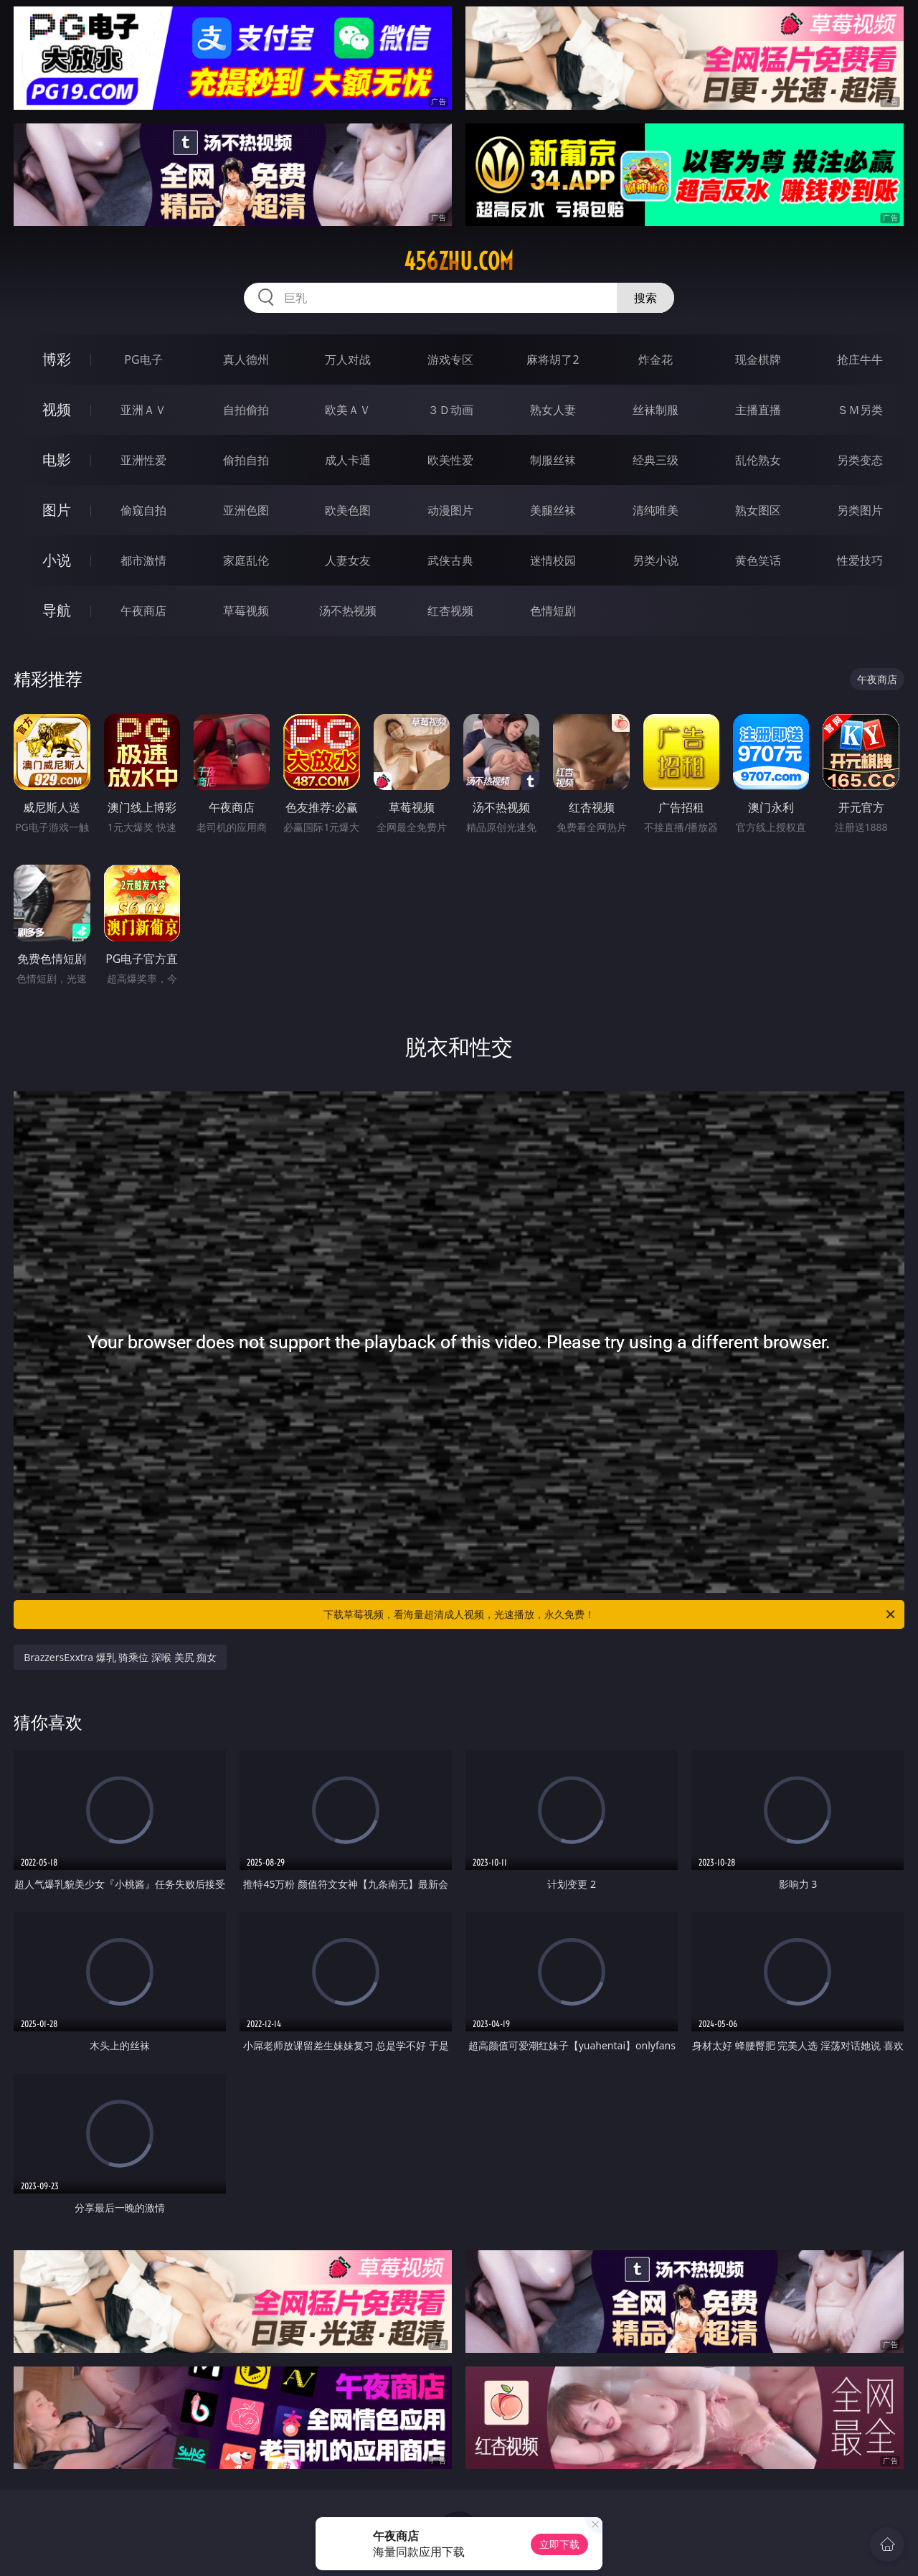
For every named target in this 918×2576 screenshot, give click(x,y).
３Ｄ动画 (450, 410)
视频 (56, 409)
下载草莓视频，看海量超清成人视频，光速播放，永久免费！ (610, 1614)
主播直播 (758, 410)
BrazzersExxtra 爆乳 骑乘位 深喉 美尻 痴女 (120, 1657)
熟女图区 (758, 510)
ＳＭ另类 (860, 410)
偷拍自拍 (246, 460)
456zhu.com (459, 261)
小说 (56, 560)
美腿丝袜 (553, 510)
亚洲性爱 (143, 460)
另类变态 (860, 460)
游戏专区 (450, 359)
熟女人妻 (553, 410)
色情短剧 (553, 611)
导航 (56, 610)
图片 (56, 510)
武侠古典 (450, 560)
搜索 (645, 298)
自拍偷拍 (246, 410)
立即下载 (559, 2544)
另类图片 (860, 510)
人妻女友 (348, 560)
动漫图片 (450, 510)
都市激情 (143, 560)
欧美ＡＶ (348, 410)
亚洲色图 (246, 510)
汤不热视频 (348, 611)
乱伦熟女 (758, 460)
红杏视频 (450, 611)
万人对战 (348, 359)
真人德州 (246, 359)
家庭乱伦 (246, 560)
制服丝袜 (553, 460)
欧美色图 (348, 510)
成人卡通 (348, 460)
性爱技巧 (860, 560)
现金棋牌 (758, 359)
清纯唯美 (655, 510)
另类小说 (655, 560)
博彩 (56, 359)
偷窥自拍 (143, 510)
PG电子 (143, 359)
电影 (56, 459)
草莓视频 (246, 611)
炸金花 (655, 359)
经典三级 (655, 460)
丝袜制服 (655, 410)
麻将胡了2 (552, 359)
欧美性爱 (450, 460)
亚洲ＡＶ (143, 410)
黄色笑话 (758, 560)
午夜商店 (143, 611)
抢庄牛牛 (860, 359)
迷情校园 (553, 560)
